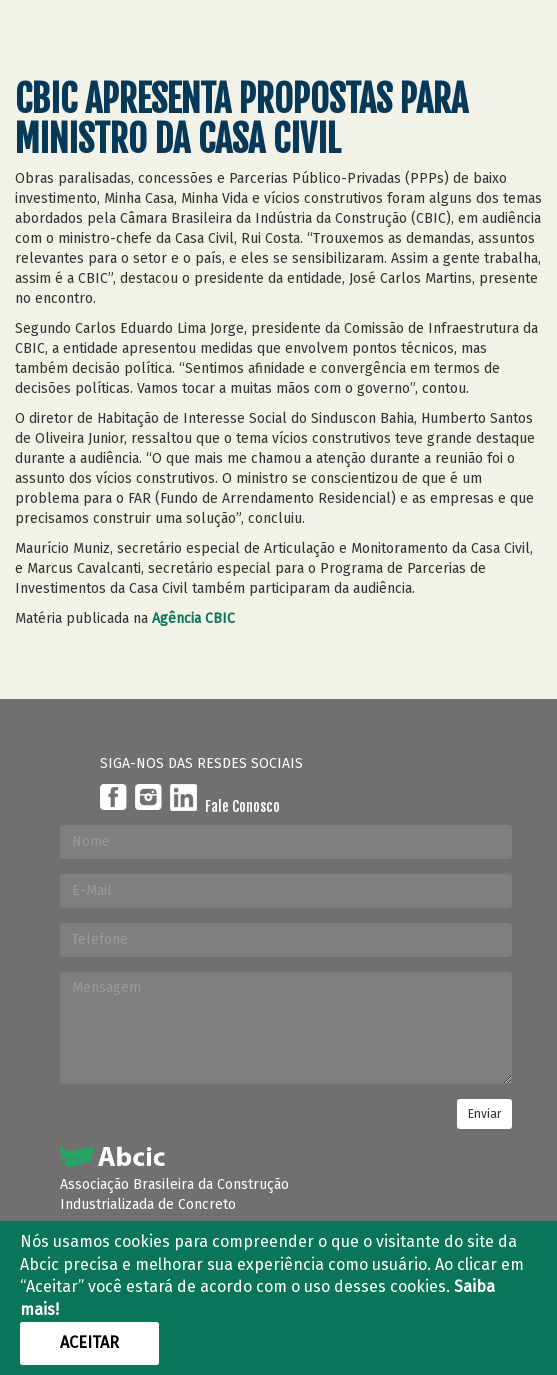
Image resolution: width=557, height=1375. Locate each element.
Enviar (484, 1114)
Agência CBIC (193, 618)
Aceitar (89, 1342)
